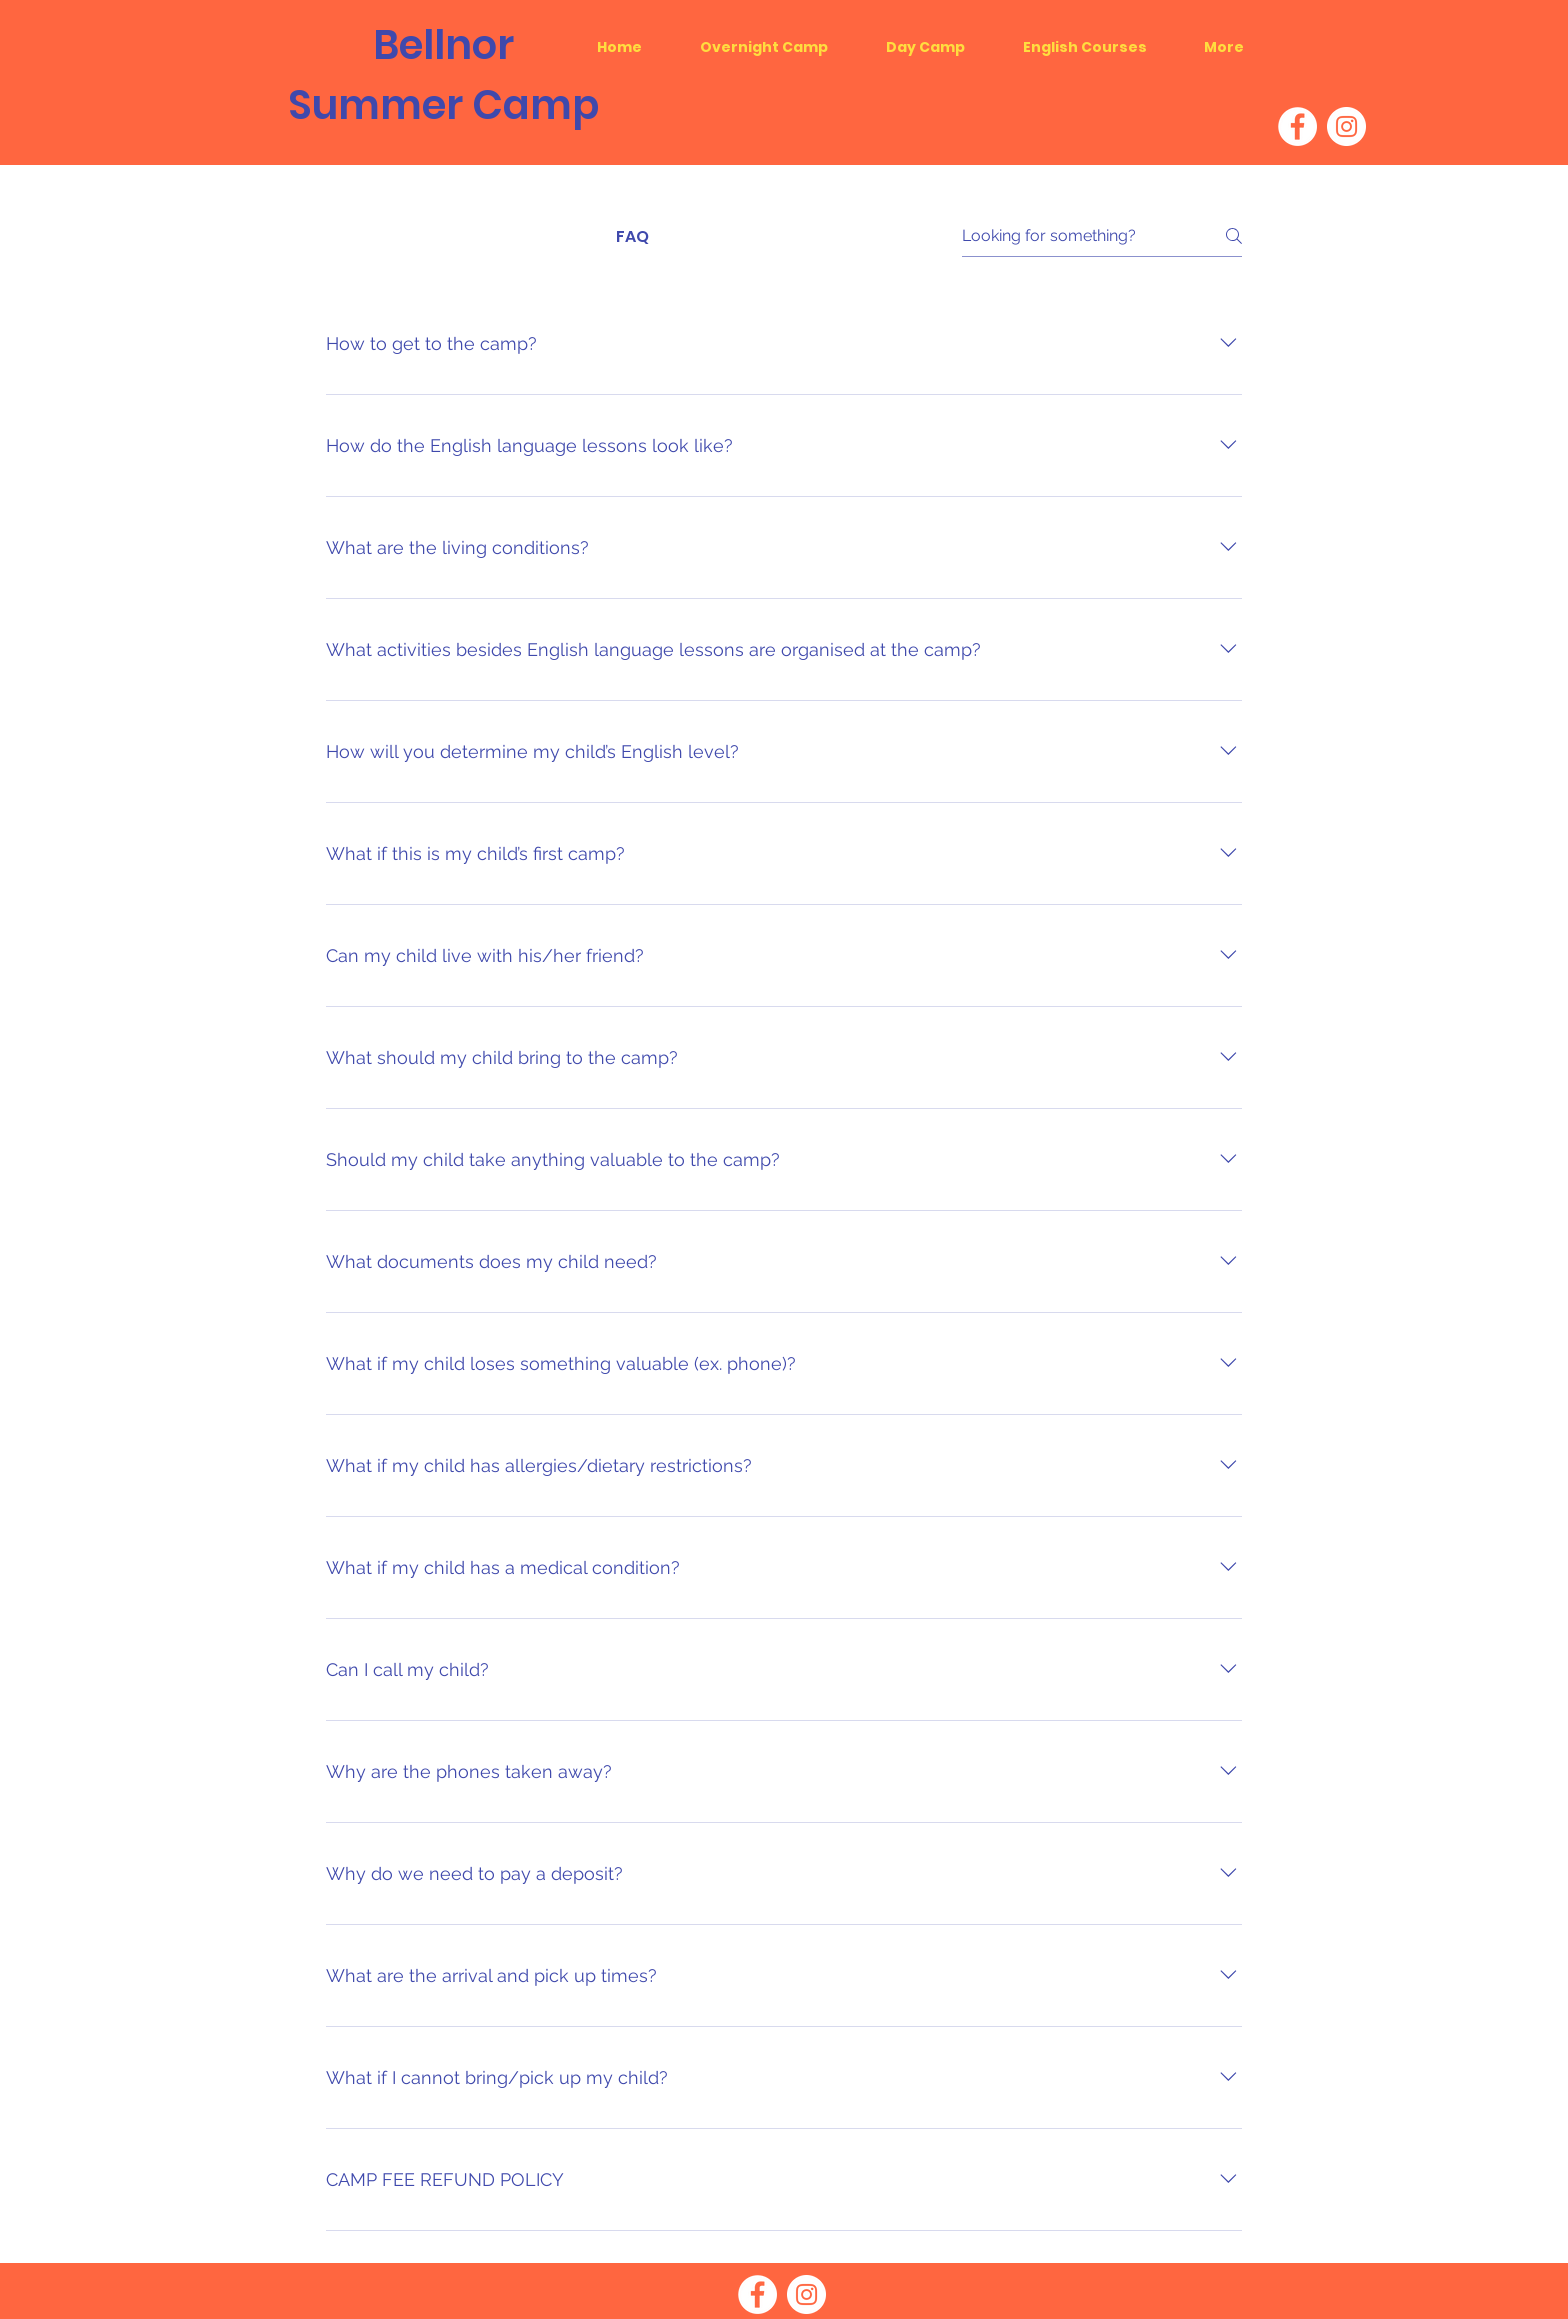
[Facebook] (1297, 126)
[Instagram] (1346, 126)
